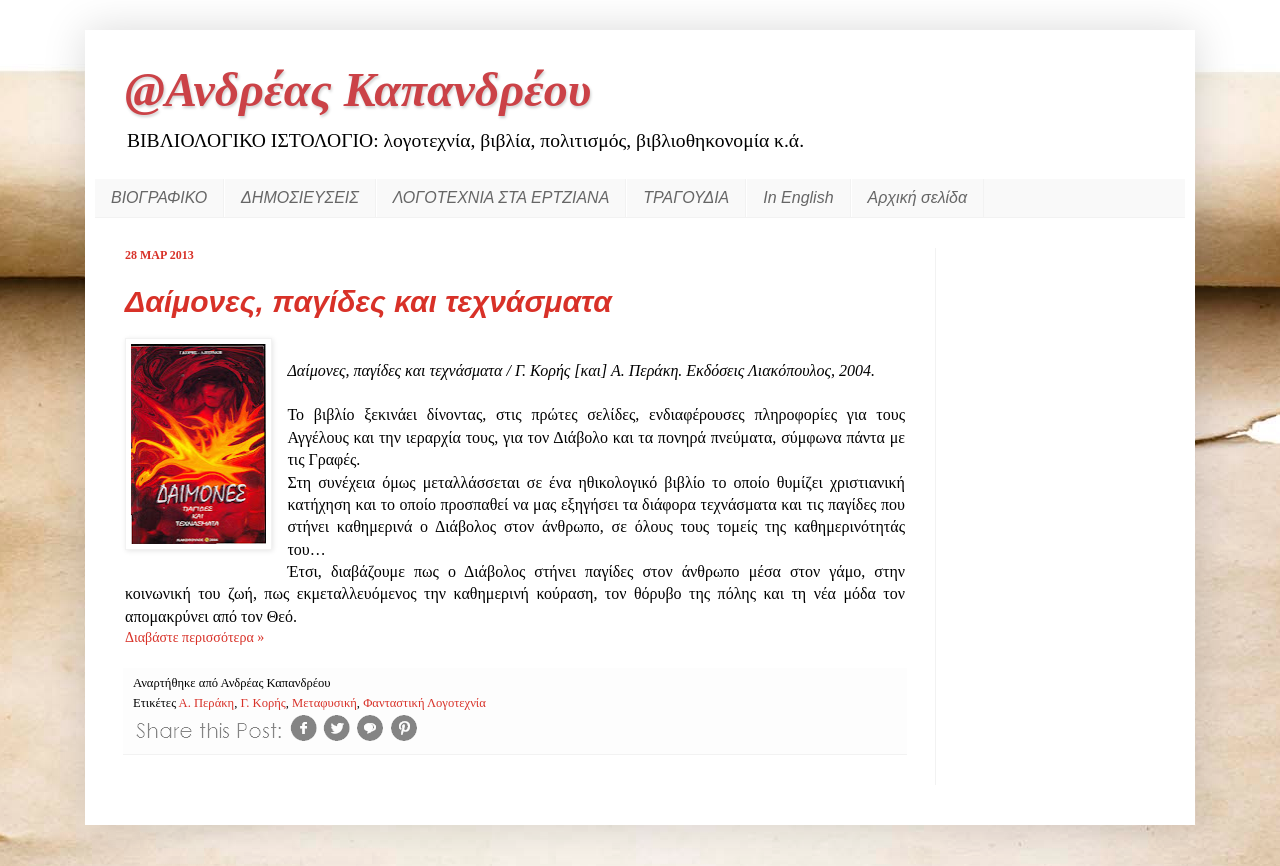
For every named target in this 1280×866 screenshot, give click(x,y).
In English (798, 197)
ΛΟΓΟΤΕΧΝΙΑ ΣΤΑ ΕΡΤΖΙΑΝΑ (501, 197)
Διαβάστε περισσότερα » (194, 637)
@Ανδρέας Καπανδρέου (358, 89)
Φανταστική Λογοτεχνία (424, 703)
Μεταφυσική (324, 703)
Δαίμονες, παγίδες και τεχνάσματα (368, 301)
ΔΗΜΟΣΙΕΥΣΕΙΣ (300, 197)
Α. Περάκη (207, 703)
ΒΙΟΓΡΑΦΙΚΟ (159, 197)
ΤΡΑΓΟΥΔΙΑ (686, 197)
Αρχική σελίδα (918, 197)
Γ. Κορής (262, 703)
